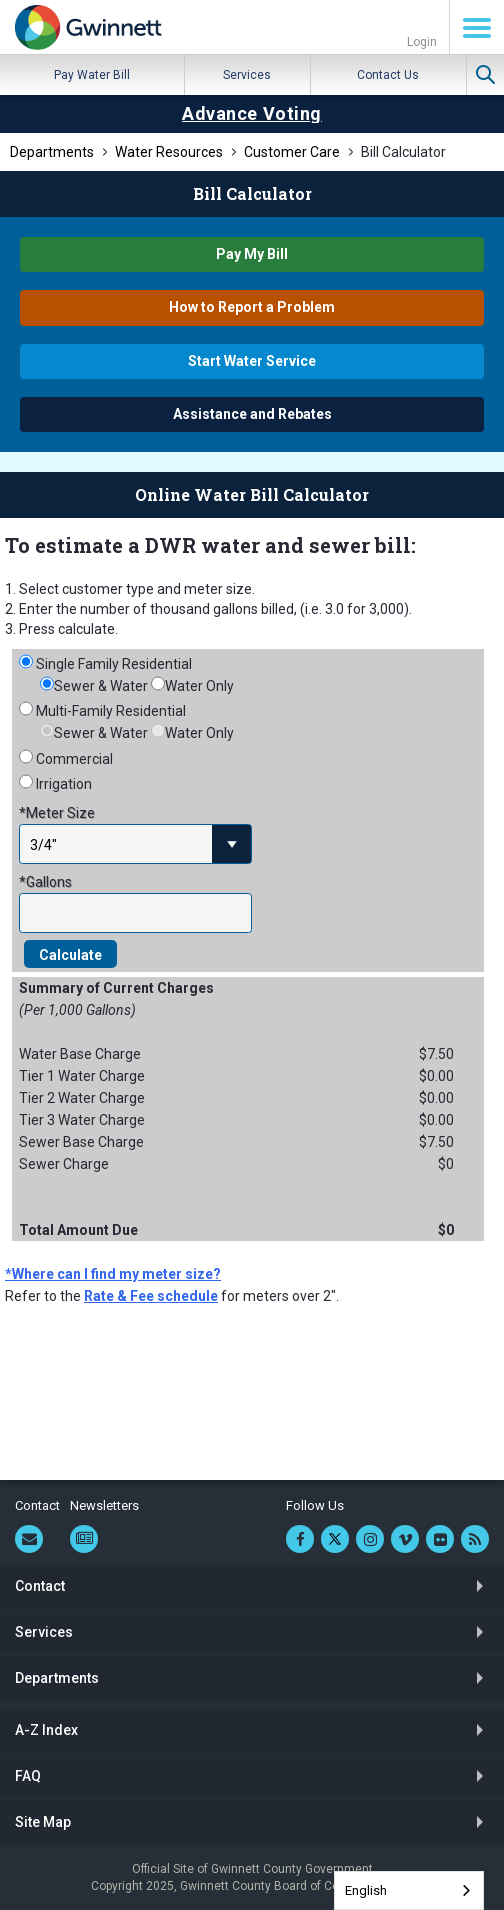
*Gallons (45, 882)
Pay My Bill (252, 254)
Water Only (199, 686)
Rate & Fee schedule (151, 1296)
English (366, 1890)
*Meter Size (57, 813)
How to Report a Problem (252, 307)
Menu (477, 28)
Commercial (74, 759)
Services (247, 75)
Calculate (70, 955)
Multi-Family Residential (111, 711)
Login (422, 42)
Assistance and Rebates (252, 414)
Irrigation (64, 784)
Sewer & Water (101, 686)
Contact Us (388, 75)
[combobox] (409, 1890)
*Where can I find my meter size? (113, 1274)
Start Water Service (252, 361)
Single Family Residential (114, 664)
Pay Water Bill (92, 75)
